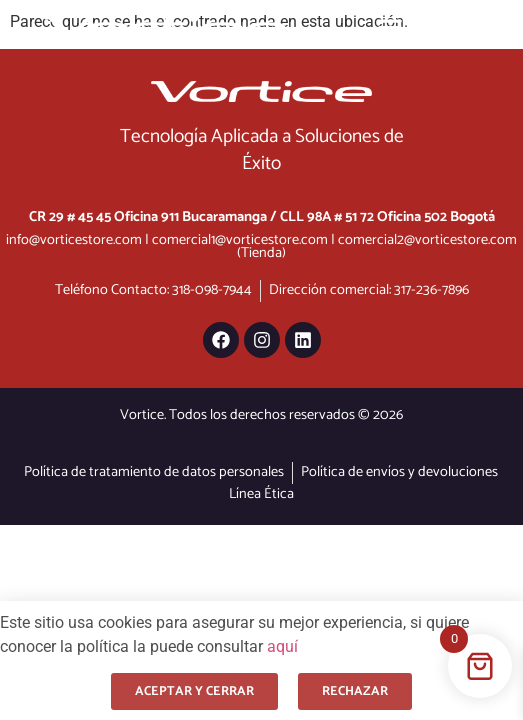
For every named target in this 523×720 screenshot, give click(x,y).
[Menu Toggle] (390, 27)
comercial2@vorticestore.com (427, 240)
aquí (282, 646)
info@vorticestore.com (74, 240)
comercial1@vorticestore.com (240, 240)
